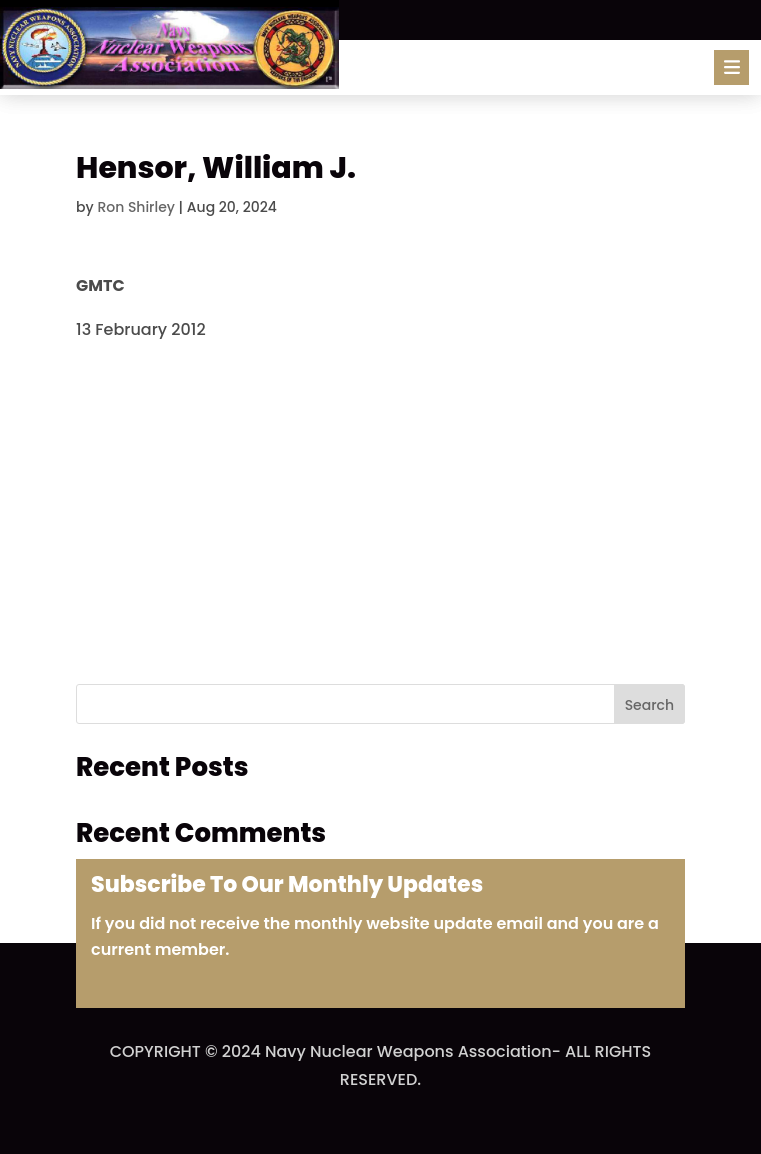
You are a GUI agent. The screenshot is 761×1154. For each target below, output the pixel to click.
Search (649, 705)
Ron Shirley (136, 207)
